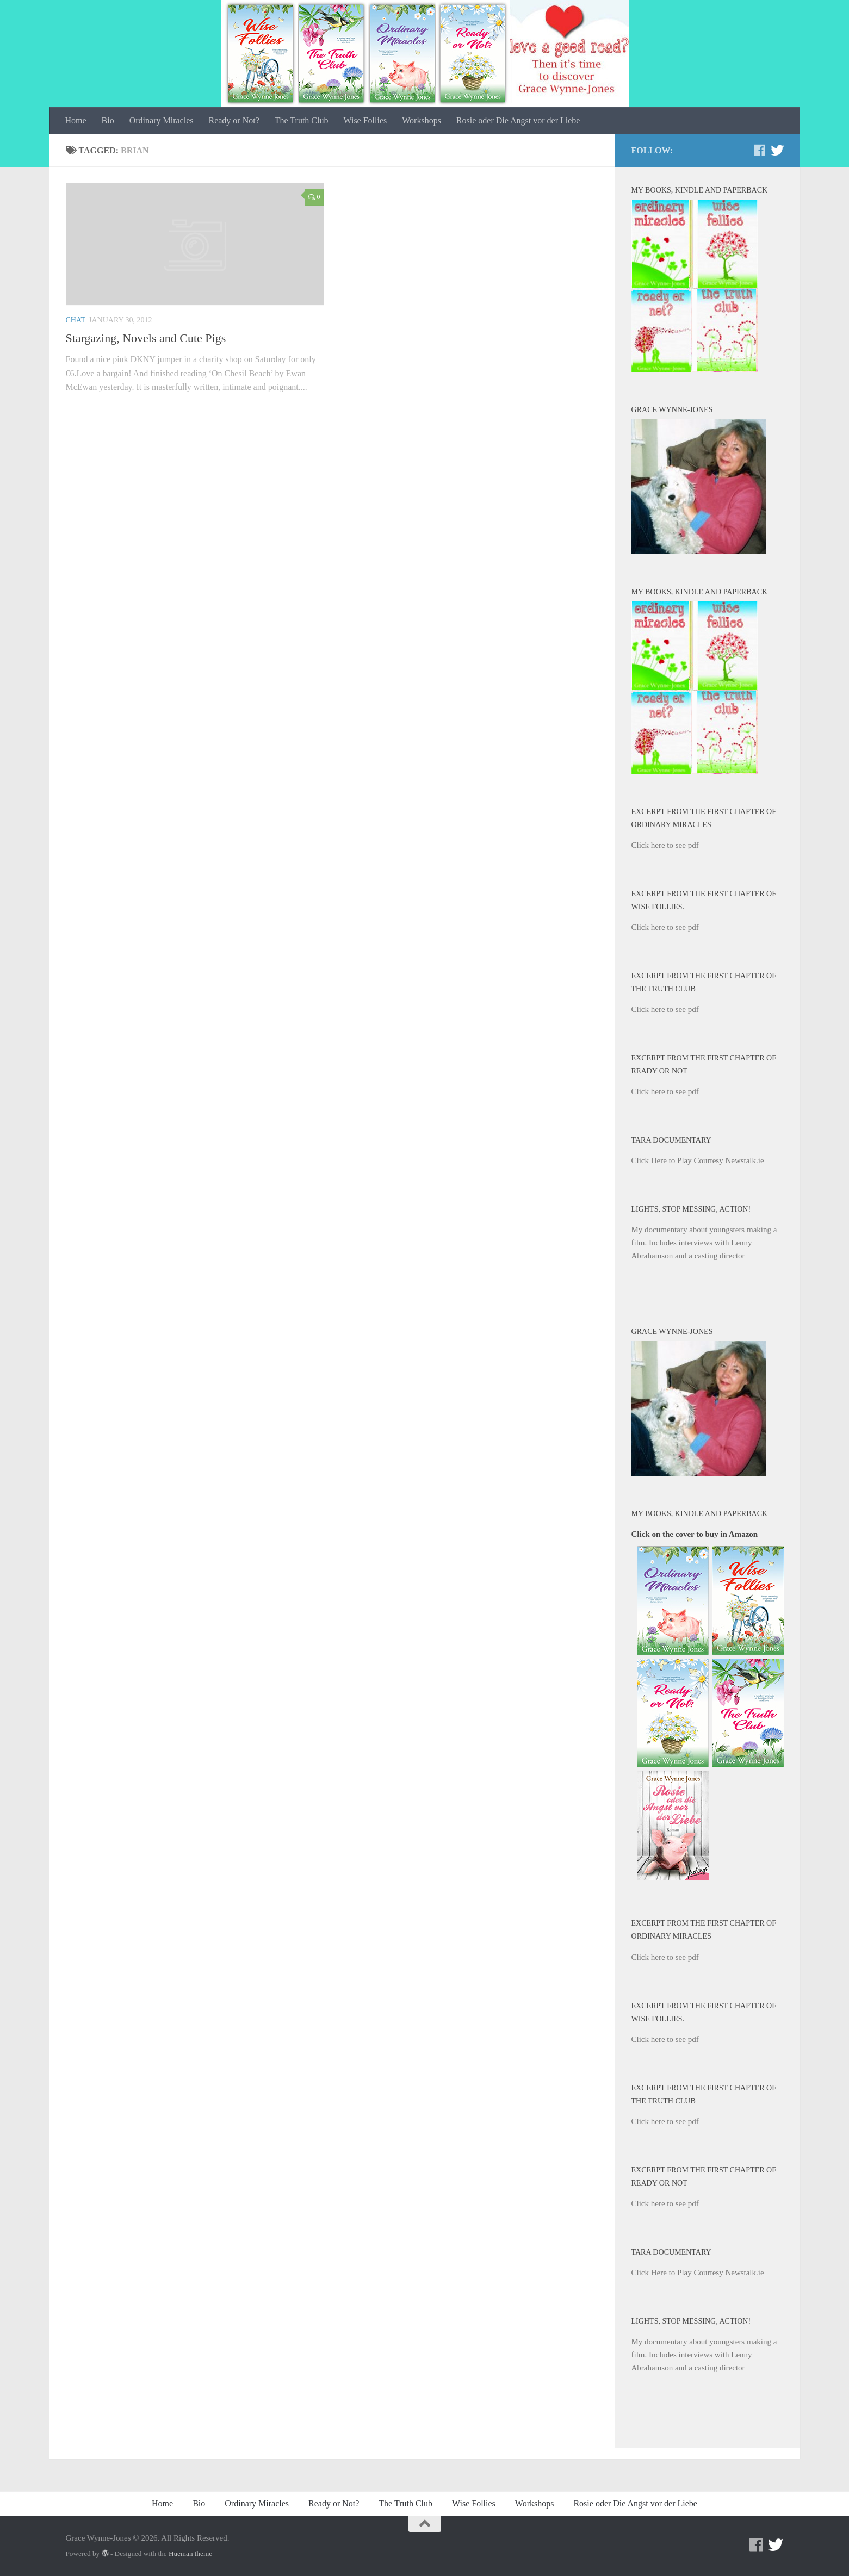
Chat (76, 320)
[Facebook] (759, 150)
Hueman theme (190, 2553)
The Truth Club (302, 120)
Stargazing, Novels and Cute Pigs (146, 338)
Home (75, 120)
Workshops (421, 120)
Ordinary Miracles (161, 120)
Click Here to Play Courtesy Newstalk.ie (697, 1160)
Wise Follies (365, 120)
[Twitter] (777, 150)
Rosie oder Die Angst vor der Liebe (518, 120)
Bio (108, 120)
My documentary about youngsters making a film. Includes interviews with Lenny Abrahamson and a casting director (704, 1242)
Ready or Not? (233, 120)
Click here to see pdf (665, 845)
